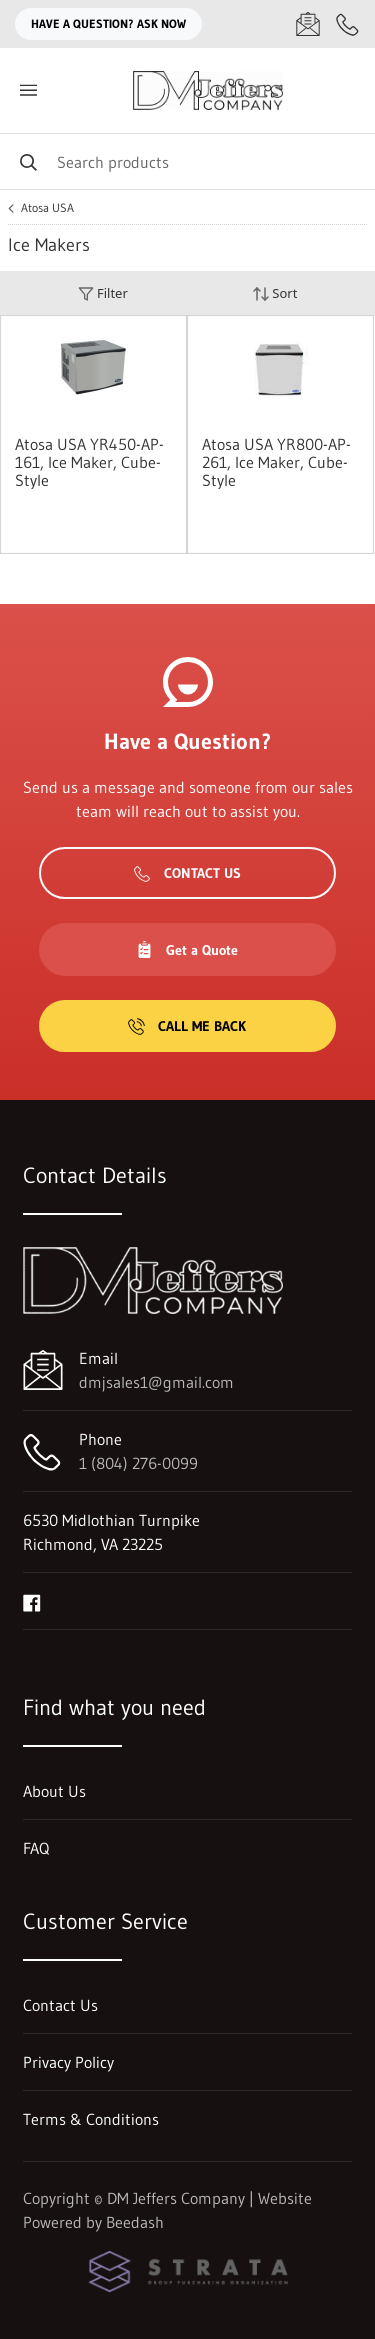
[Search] (187, 161)
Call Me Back (187, 1026)
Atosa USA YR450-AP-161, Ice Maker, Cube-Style (89, 462)
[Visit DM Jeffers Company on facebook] (32, 1601)
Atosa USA (47, 208)
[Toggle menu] (28, 90)
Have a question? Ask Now (108, 23)
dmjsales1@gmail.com (156, 1382)
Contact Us (187, 873)
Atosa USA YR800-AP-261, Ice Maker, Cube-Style (276, 462)
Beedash (135, 2222)
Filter (103, 293)
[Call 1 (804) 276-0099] (348, 24)
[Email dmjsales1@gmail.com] (308, 24)
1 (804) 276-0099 (138, 1463)
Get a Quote (187, 950)
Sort (275, 293)
